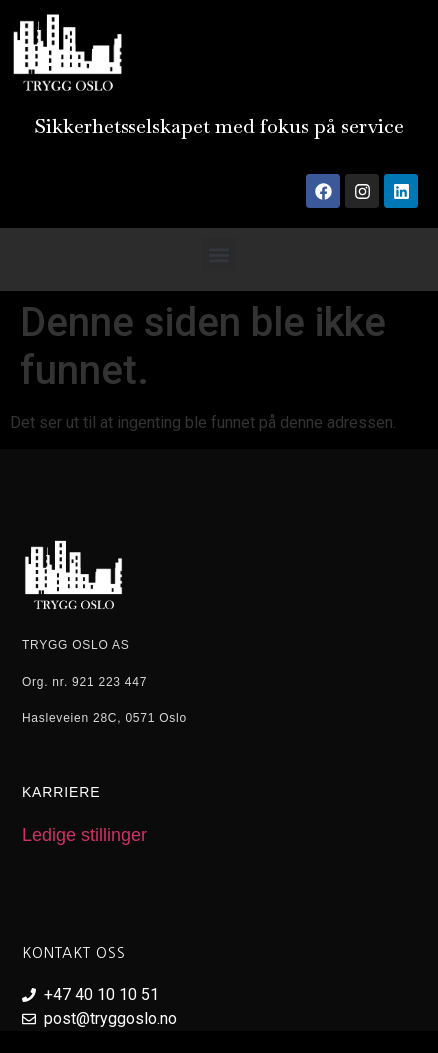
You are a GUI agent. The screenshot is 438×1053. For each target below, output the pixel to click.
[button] (219, 254)
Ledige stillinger (84, 835)
